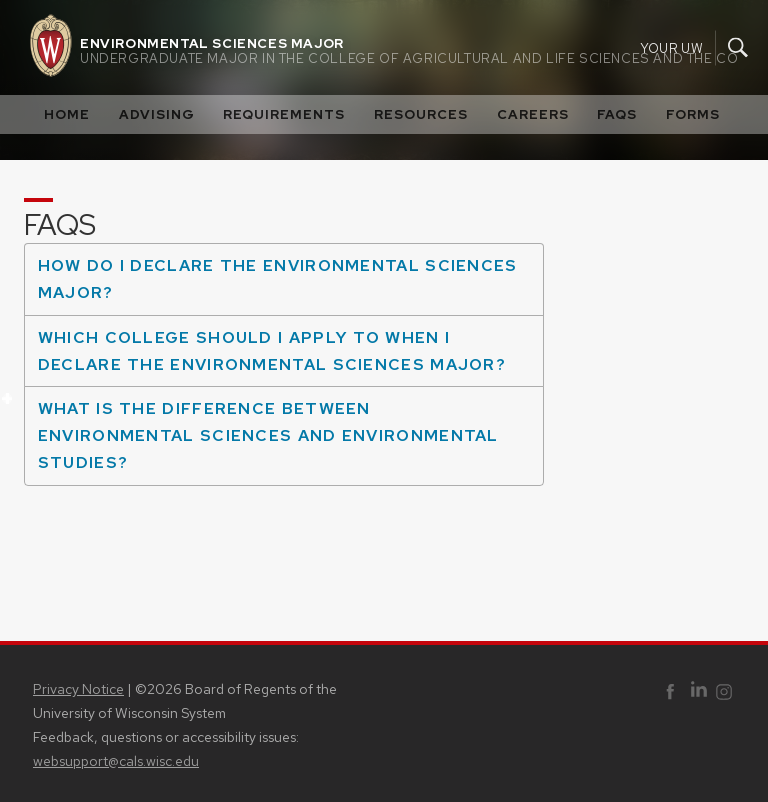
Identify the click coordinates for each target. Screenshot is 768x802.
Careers (533, 114)
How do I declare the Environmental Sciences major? (271, 284)
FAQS (617, 114)
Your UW (671, 47)
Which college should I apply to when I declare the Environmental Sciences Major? (265, 356)
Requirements (284, 114)
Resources (421, 114)
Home (67, 114)
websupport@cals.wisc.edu (116, 761)
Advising (157, 114)
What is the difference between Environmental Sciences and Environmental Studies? (261, 429)
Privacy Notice (78, 689)
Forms (693, 114)
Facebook (670, 693)
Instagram (724, 693)
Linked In (699, 692)
